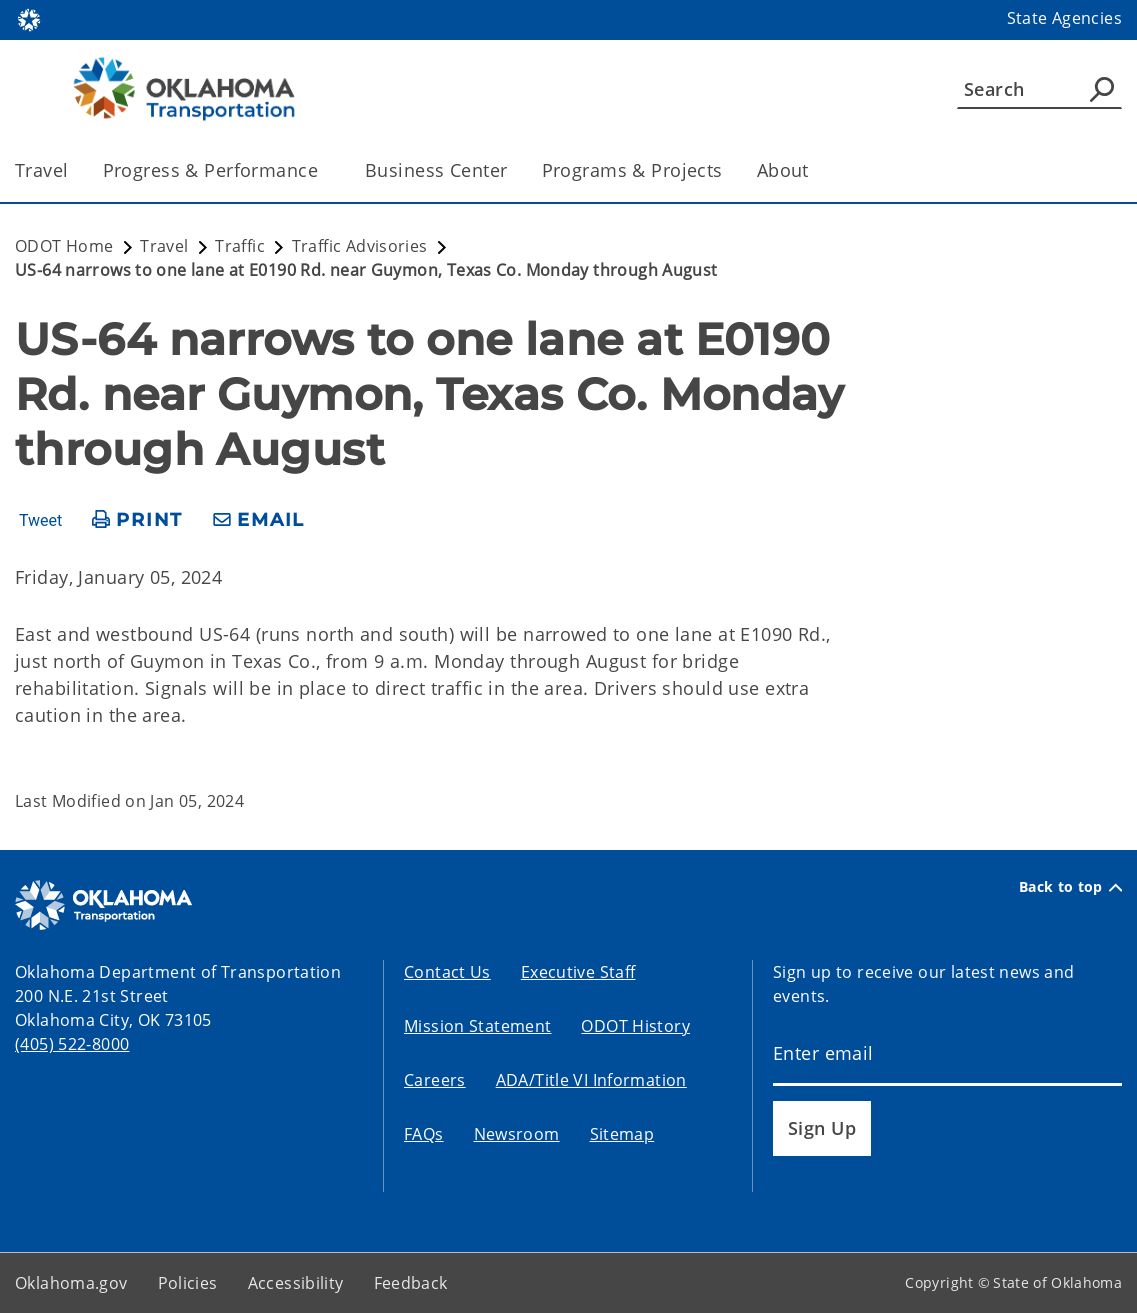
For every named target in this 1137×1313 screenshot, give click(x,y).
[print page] (137, 520)
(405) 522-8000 (72, 1044)
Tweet (40, 521)
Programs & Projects (632, 170)
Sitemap (622, 1134)
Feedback (411, 1283)
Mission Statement (477, 1026)
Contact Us (447, 972)
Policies (188, 1283)
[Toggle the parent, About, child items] (815, 170)
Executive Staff (578, 972)
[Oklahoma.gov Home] (29, 18)
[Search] (1039, 89)
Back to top (1070, 887)
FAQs (424, 1134)
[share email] (259, 520)
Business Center (436, 170)
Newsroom (517, 1134)
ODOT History (635, 1026)
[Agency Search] (1102, 89)
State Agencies (1064, 18)
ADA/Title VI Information (591, 1080)
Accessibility (296, 1283)
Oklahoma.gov (71, 1283)
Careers (435, 1080)
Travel (42, 170)
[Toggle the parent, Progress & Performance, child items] (324, 170)
